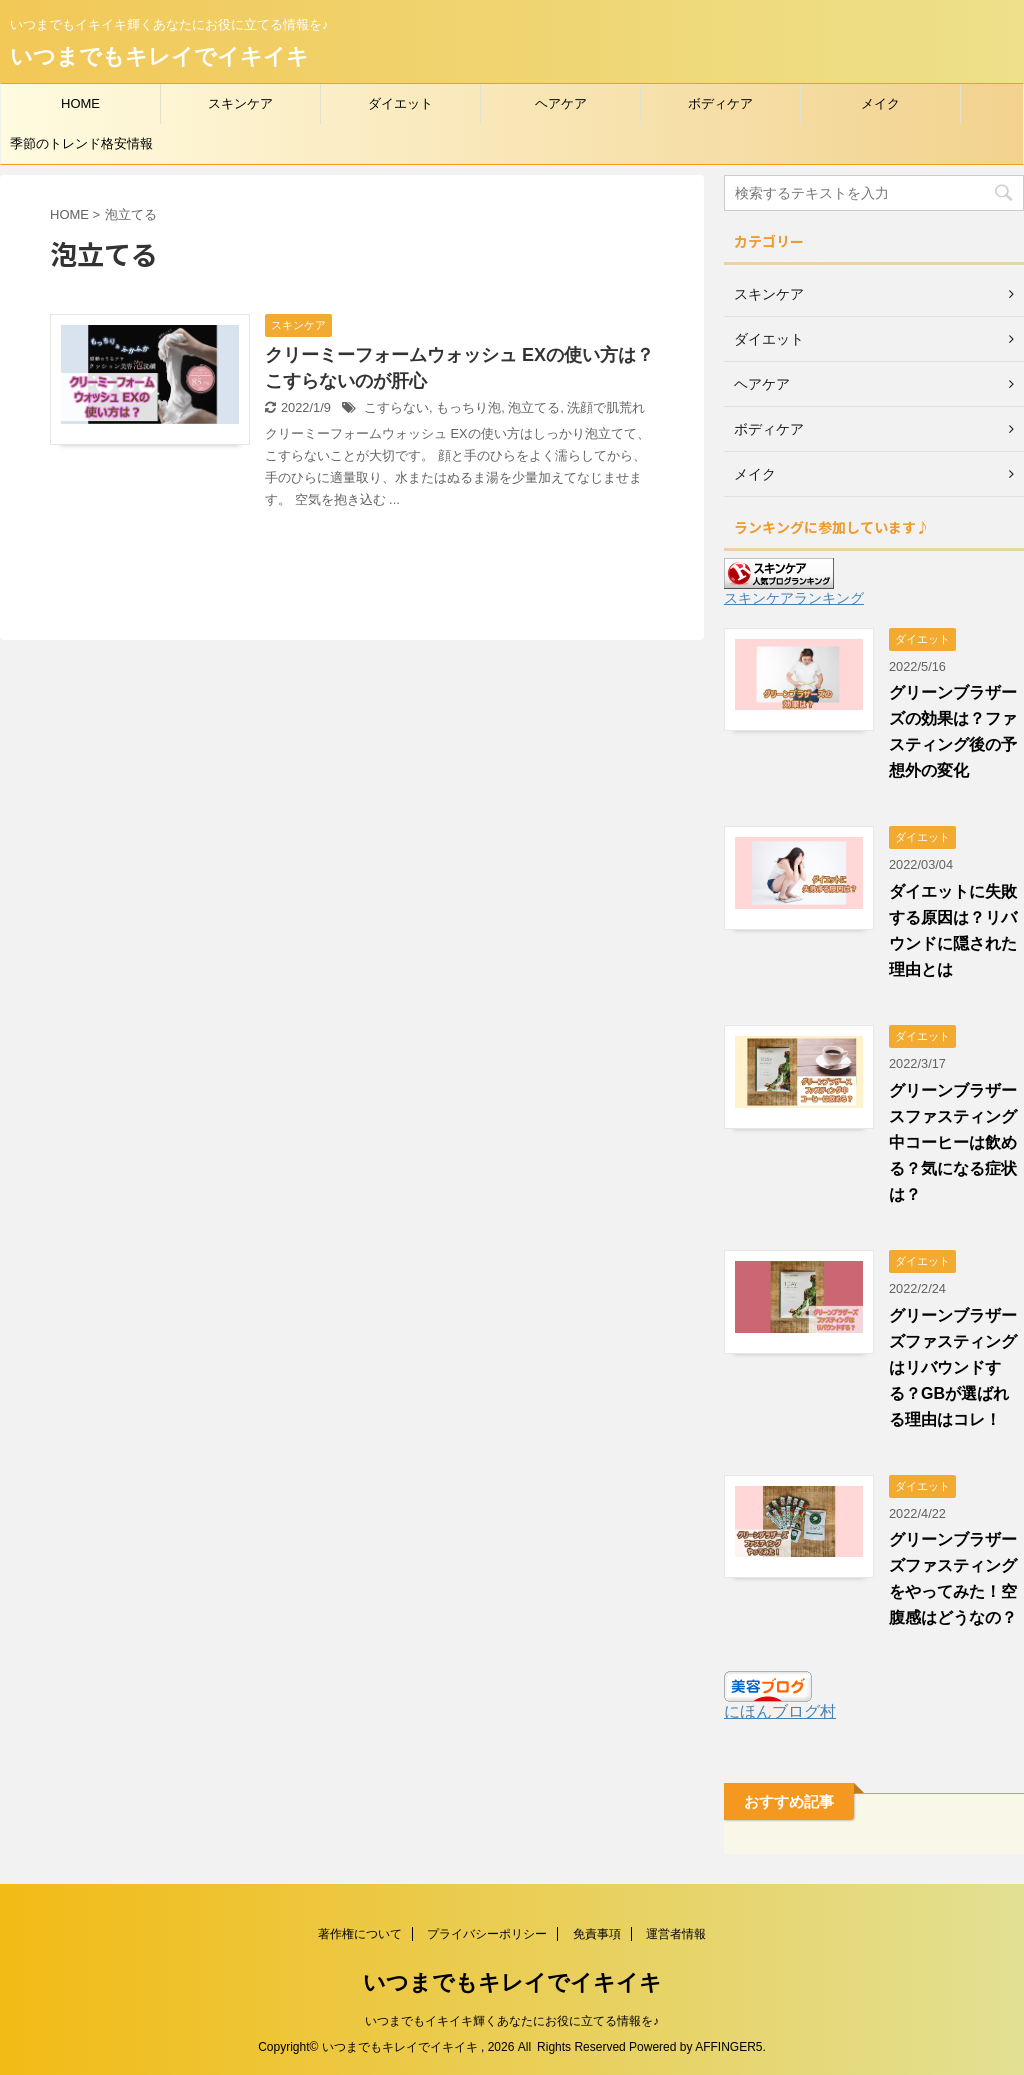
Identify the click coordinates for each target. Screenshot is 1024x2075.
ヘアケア (561, 103)
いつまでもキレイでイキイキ (159, 56)
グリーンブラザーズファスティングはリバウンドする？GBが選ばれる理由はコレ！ (953, 1367)
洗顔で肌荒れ (606, 407)
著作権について (360, 1934)
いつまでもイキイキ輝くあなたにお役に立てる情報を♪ (512, 2021)
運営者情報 (676, 1934)
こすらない (396, 407)
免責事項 (597, 1934)
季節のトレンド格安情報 (81, 143)
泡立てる (534, 407)
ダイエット (400, 103)
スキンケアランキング (794, 598)
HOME (80, 103)
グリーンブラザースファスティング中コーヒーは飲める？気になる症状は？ (953, 1142)
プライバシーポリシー (487, 1934)
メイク (880, 103)
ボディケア (720, 103)
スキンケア (240, 103)
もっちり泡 (468, 407)
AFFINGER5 (728, 2047)
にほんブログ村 (780, 1711)
